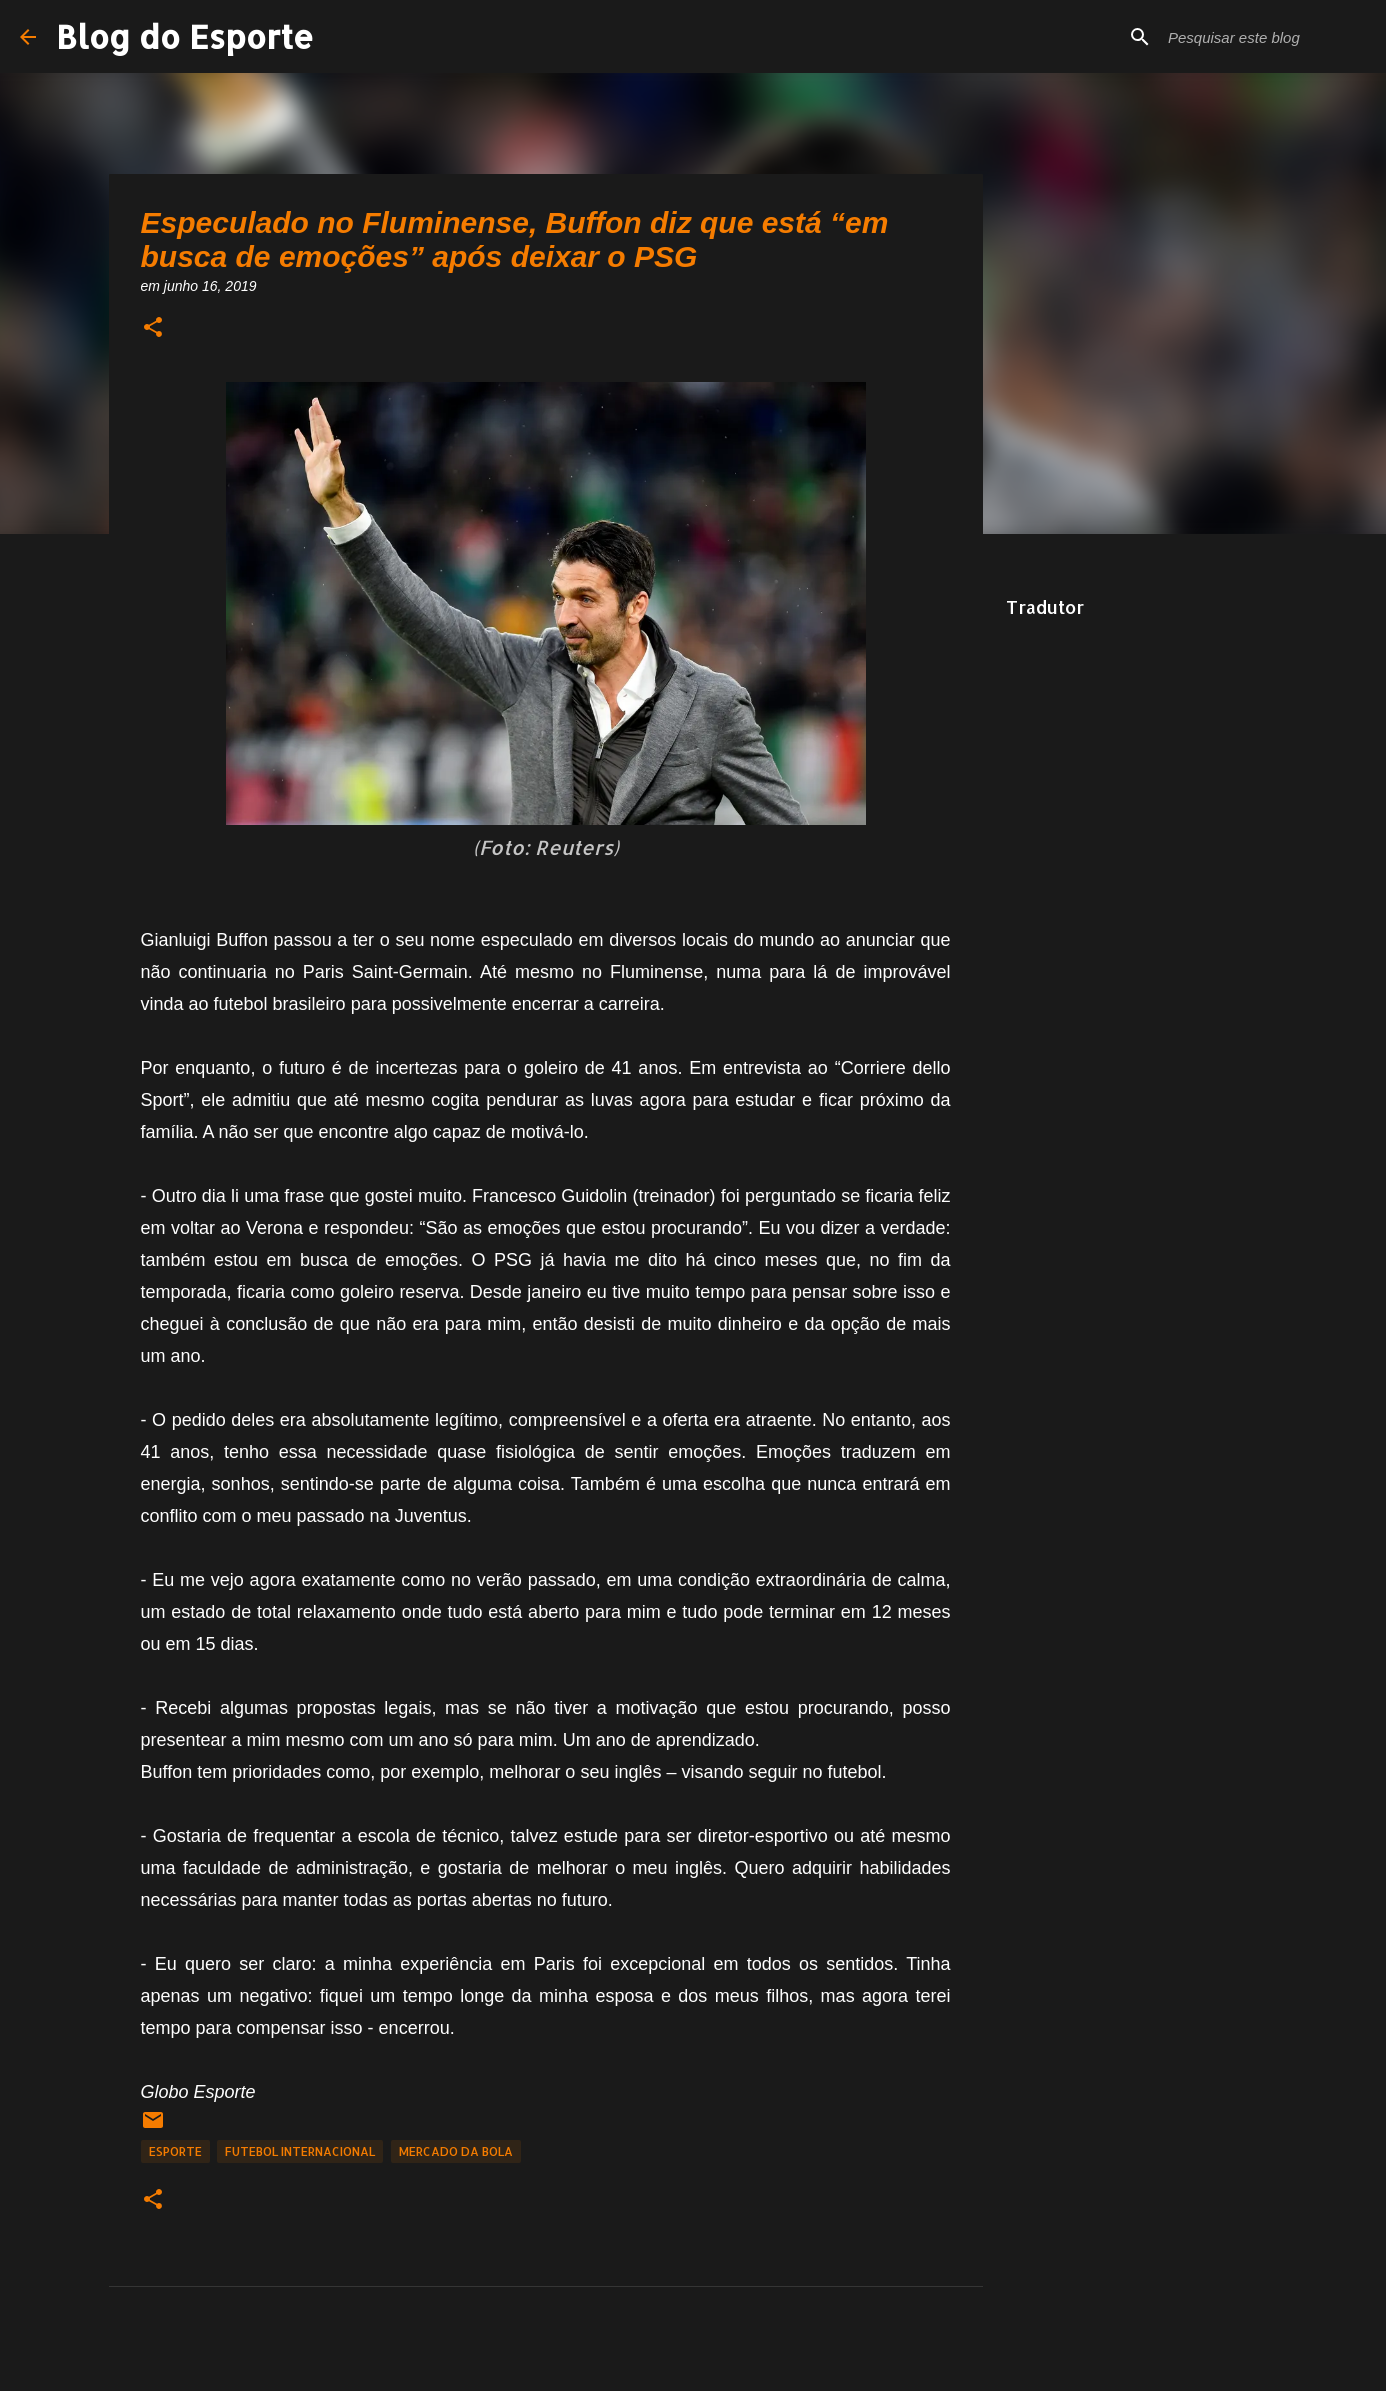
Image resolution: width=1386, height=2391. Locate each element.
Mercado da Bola (456, 2151)
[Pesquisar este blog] (1265, 37)
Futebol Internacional (300, 2151)
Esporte (175, 2151)
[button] (153, 328)
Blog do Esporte (185, 36)
